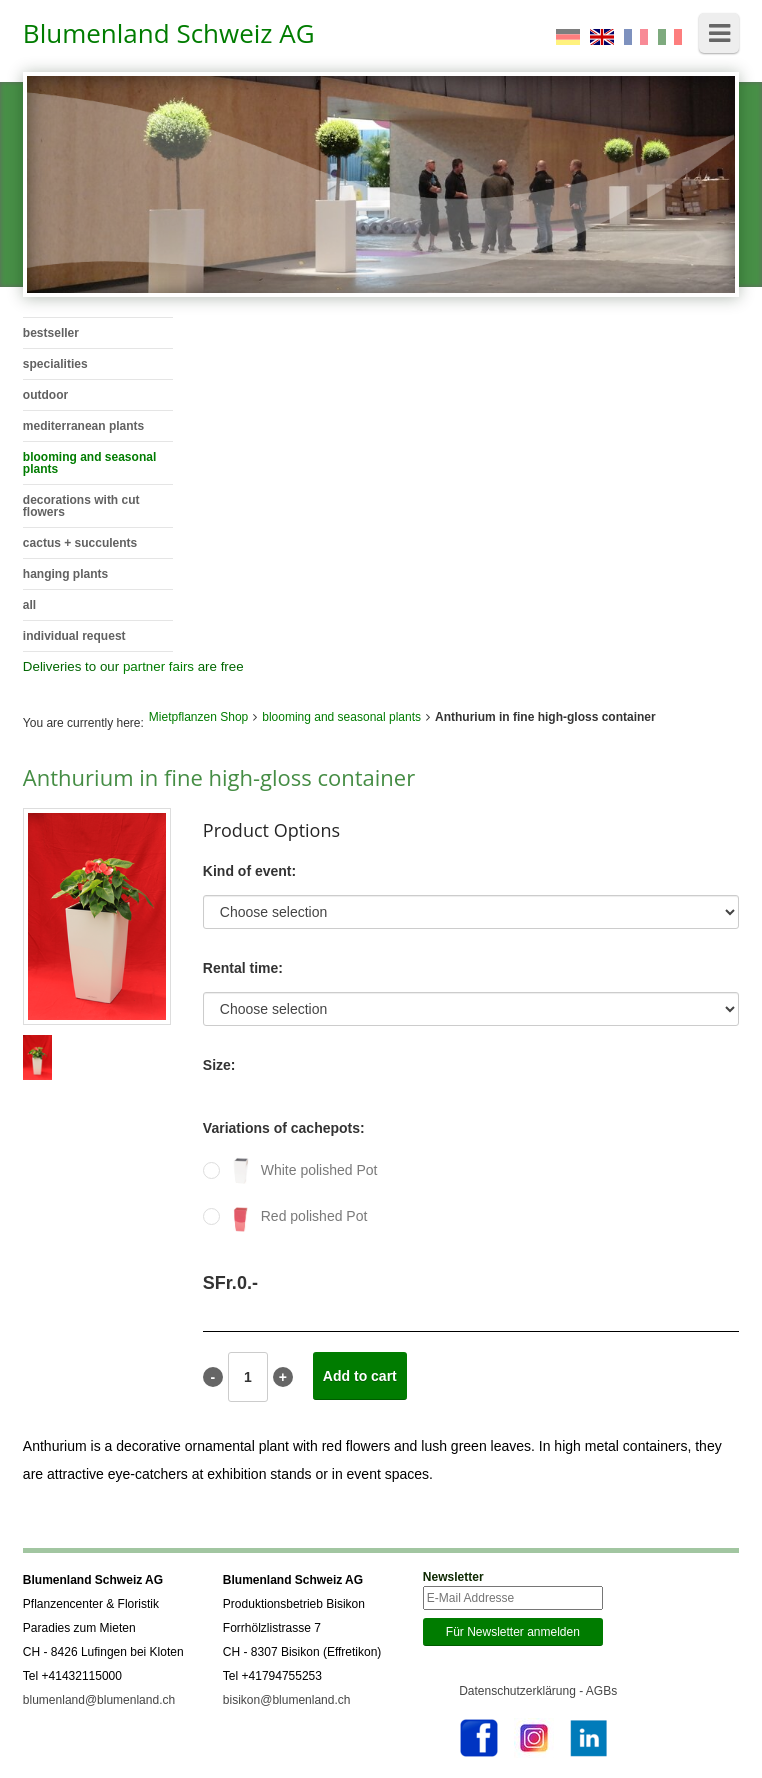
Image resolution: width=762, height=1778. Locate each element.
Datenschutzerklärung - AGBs (538, 1691)
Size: (219, 1065)
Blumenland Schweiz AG (169, 33)
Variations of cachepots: (284, 1128)
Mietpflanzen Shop (198, 717)
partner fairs (158, 666)
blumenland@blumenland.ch (99, 1700)
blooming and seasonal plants (341, 717)
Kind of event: (249, 871)
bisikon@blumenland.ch (287, 1700)
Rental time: (243, 968)
